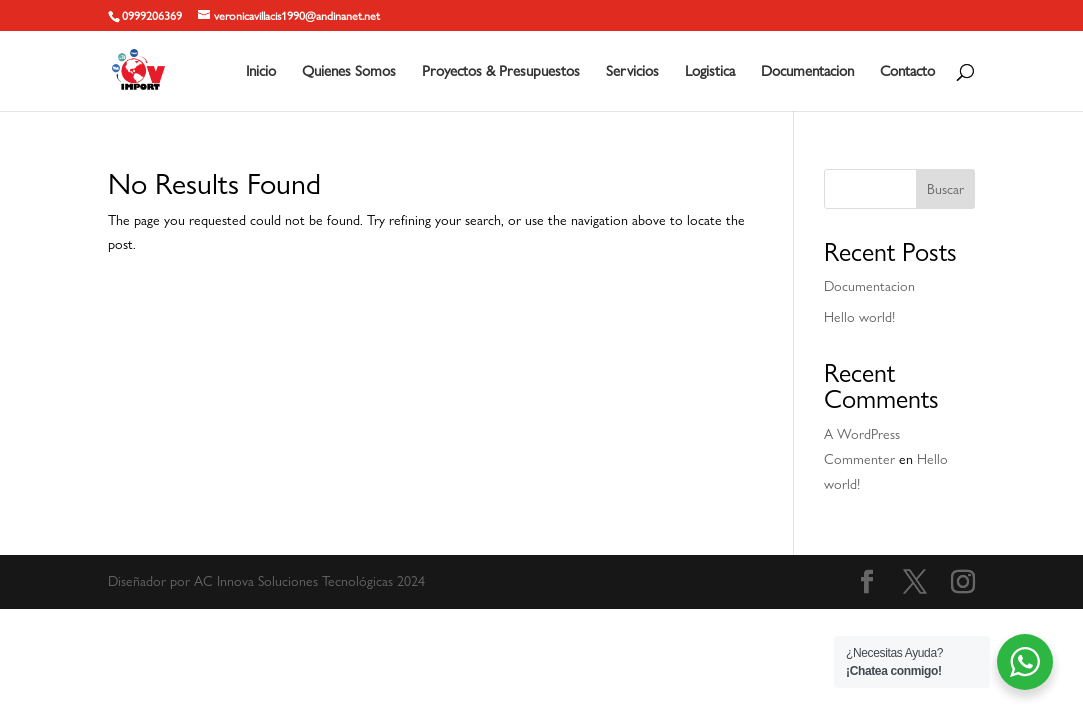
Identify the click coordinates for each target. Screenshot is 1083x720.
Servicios (632, 72)
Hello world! (859, 317)
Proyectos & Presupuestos (501, 72)
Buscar (945, 189)
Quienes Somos (349, 72)
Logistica (710, 72)
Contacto (907, 72)
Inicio (261, 72)
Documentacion (807, 72)
